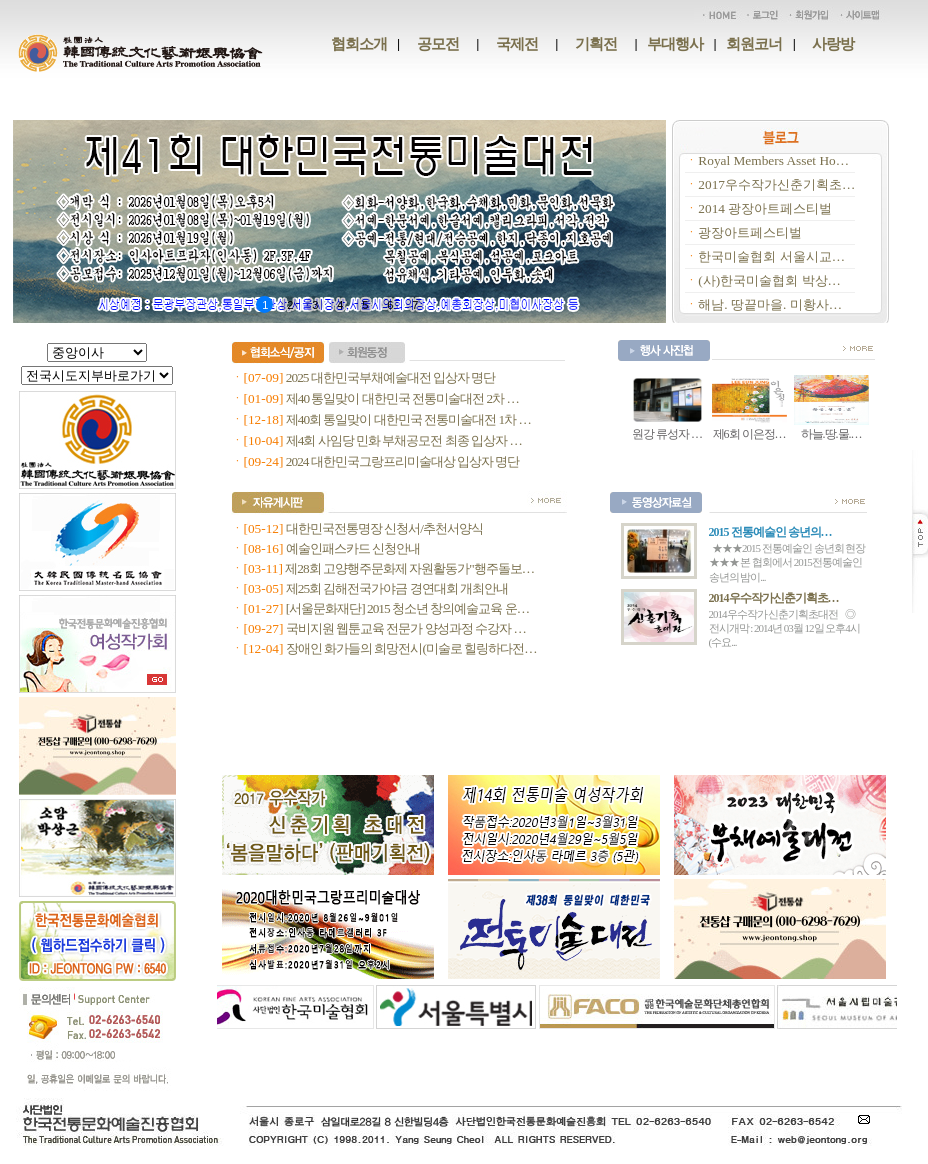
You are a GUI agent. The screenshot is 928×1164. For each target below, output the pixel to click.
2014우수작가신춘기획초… (774, 598)
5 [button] (364, 305)
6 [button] (389, 305)
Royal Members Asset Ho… (773, 160)
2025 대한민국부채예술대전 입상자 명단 (391, 377)
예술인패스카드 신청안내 (353, 548)
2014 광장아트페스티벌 (765, 208)
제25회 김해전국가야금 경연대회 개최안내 (397, 588)
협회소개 (359, 44)
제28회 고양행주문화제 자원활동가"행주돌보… (409, 568)
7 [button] (414, 305)
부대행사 (675, 44)
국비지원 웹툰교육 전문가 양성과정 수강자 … (406, 628)
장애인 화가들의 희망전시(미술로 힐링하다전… (411, 648)
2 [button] (289, 305)
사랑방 (833, 44)
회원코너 (754, 44)
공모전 (438, 44)
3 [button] (314, 305)
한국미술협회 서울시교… (771, 256)
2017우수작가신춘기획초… (776, 184)
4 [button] (339, 305)
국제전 (517, 44)
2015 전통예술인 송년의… (770, 532)
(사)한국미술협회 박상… (769, 280)
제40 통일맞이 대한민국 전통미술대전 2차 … (402, 398)
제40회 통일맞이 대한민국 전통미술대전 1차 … (408, 419)
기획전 (596, 44)
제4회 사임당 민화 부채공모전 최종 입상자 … (404, 440)
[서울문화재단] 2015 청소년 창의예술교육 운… (407, 608)
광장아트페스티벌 (750, 232)
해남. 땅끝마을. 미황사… (770, 304)
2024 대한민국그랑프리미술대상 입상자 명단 (403, 461)
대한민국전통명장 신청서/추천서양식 (384, 528)
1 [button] (264, 305)
